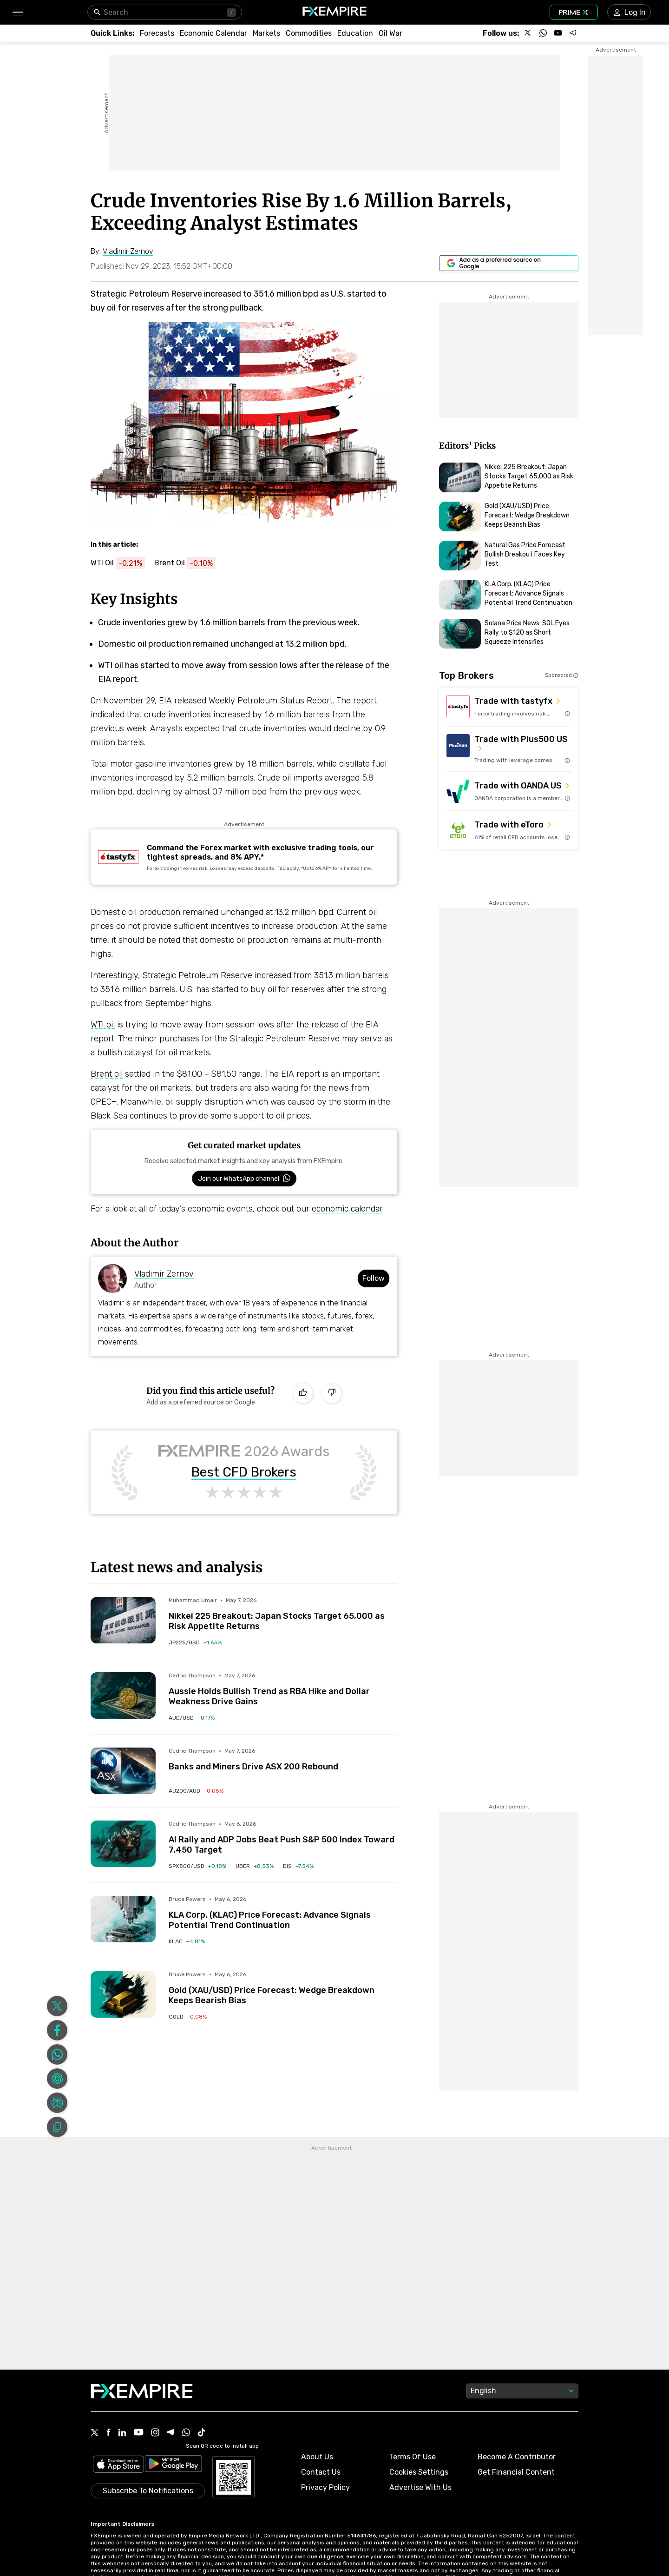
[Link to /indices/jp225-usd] (195, 1642)
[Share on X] (57, 1948)
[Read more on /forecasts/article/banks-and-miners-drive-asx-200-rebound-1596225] (123, 1771)
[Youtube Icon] (139, 2375)
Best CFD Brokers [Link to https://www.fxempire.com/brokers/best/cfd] (243, 1472)
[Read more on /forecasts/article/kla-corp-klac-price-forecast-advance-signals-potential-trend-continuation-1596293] (123, 1919)
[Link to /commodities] (309, 33)
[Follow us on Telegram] (572, 33)
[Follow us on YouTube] (558, 33)
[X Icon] (95, 2375)
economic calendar (347, 1209)
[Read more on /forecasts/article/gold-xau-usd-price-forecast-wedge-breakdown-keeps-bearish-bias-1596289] (123, 1994)
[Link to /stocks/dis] (298, 1866)
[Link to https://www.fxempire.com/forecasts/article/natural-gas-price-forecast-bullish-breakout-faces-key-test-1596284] (508, 555)
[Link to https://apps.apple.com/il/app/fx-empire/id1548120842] (118, 2407)
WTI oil (103, 1025)
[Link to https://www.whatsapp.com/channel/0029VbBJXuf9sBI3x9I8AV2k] (244, 1178)
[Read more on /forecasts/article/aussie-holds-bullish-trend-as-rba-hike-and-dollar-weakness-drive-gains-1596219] (123, 1695)
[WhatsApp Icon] (186, 2376)
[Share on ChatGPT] (57, 2021)
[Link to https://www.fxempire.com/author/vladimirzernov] (128, 251)
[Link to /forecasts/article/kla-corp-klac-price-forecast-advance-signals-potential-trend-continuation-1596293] (283, 1913)
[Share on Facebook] (57, 1972)
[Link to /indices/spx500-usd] (197, 1866)
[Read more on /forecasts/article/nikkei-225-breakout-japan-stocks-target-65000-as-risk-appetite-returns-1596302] (123, 1620)
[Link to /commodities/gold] (188, 2016)
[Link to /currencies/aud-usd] (192, 1718)
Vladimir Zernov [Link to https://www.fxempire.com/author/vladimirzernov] (164, 1274)
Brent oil (107, 1074)
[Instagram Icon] (155, 2376)
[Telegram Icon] (171, 2375)
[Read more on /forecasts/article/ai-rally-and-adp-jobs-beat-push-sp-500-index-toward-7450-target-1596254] (123, 1844)
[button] (17, 12)
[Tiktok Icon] (201, 2376)
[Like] (303, 1393)
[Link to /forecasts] (157, 33)
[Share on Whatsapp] (57, 1997)
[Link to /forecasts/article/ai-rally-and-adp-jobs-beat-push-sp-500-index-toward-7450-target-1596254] (283, 1838)
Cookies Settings (418, 2414)
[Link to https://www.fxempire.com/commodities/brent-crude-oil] (189, 563)
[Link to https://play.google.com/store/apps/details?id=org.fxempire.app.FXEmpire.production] (173, 2407)
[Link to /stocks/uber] (255, 1866)
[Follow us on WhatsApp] (543, 33)
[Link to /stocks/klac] (187, 1941)
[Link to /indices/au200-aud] (196, 1791)
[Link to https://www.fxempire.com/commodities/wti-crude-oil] (122, 563)
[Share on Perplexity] (57, 2045)
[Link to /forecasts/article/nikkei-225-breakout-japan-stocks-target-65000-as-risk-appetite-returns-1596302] (283, 1614)
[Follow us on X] (528, 33)
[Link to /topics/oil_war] (390, 33)
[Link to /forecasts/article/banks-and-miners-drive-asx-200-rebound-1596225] (283, 1760)
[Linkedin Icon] (122, 2376)
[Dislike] (331, 1393)
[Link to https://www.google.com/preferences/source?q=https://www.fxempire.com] (508, 263)
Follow (373, 1278)
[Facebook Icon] (108, 2376)
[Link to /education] (355, 33)
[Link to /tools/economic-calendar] (213, 33)
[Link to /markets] (266, 33)
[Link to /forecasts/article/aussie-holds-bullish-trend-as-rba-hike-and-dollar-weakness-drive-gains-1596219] (283, 1689)
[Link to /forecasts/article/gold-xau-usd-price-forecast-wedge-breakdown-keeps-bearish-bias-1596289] (283, 1988)
